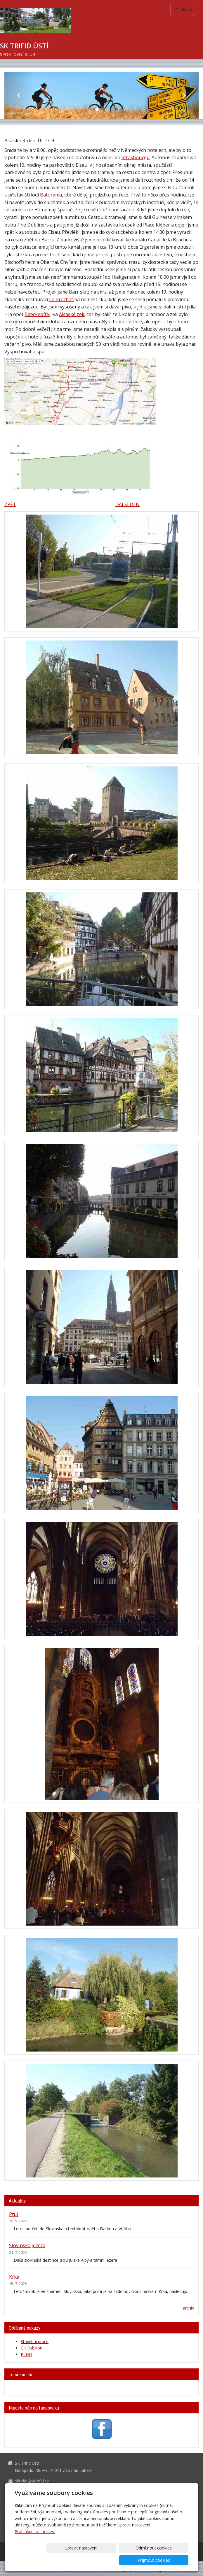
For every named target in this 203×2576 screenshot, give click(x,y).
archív (188, 2308)
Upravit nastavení (69, 2560)
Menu (182, 10)
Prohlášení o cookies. (35, 2544)
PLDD (26, 2354)
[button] (19, 95)
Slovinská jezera (27, 2245)
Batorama (51, 195)
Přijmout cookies (166, 2560)
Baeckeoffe (37, 314)
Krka (14, 2276)
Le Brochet (61, 299)
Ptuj (13, 2214)
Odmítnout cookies (118, 2560)
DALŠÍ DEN (127, 504)
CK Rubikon (31, 2348)
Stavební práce (34, 2341)
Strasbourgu (136, 157)
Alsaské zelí (71, 314)
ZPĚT (10, 504)
